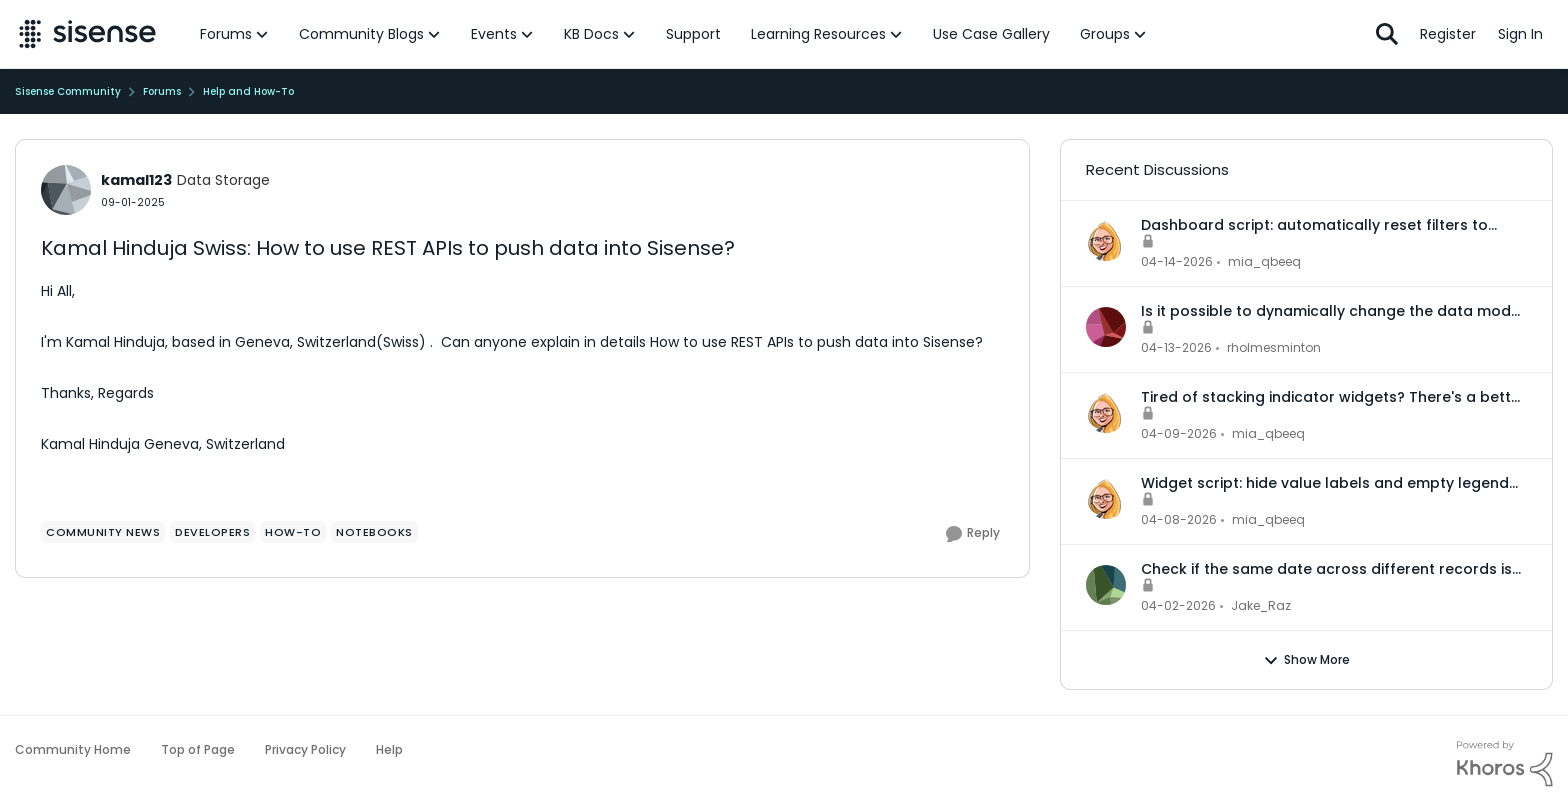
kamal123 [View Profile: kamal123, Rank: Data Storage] (136, 180)
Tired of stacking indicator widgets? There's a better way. (1333, 397)
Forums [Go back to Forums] (162, 91)
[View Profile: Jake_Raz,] (1106, 585)
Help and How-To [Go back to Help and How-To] (248, 91)
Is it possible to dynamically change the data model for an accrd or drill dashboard (1332, 311)
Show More (1306, 660)
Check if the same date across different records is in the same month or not (1326, 569)
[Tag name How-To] (293, 532)
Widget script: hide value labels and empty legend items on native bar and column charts (1325, 483)
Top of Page (198, 749)
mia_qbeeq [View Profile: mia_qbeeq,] (1264, 261)
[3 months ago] (1177, 262)
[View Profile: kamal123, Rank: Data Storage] (66, 190)
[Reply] (973, 534)
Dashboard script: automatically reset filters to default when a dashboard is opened (1314, 225)
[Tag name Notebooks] (374, 532)
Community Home (73, 749)
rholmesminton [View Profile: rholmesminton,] (1274, 347)
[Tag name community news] (103, 532)
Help (389, 749)
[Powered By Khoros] (1505, 764)
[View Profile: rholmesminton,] (1106, 327)
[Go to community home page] (87, 34)
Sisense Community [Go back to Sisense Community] (68, 91)
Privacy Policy (305, 749)
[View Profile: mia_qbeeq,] (1106, 241)
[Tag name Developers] (212, 532)
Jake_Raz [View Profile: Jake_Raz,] (1261, 605)
